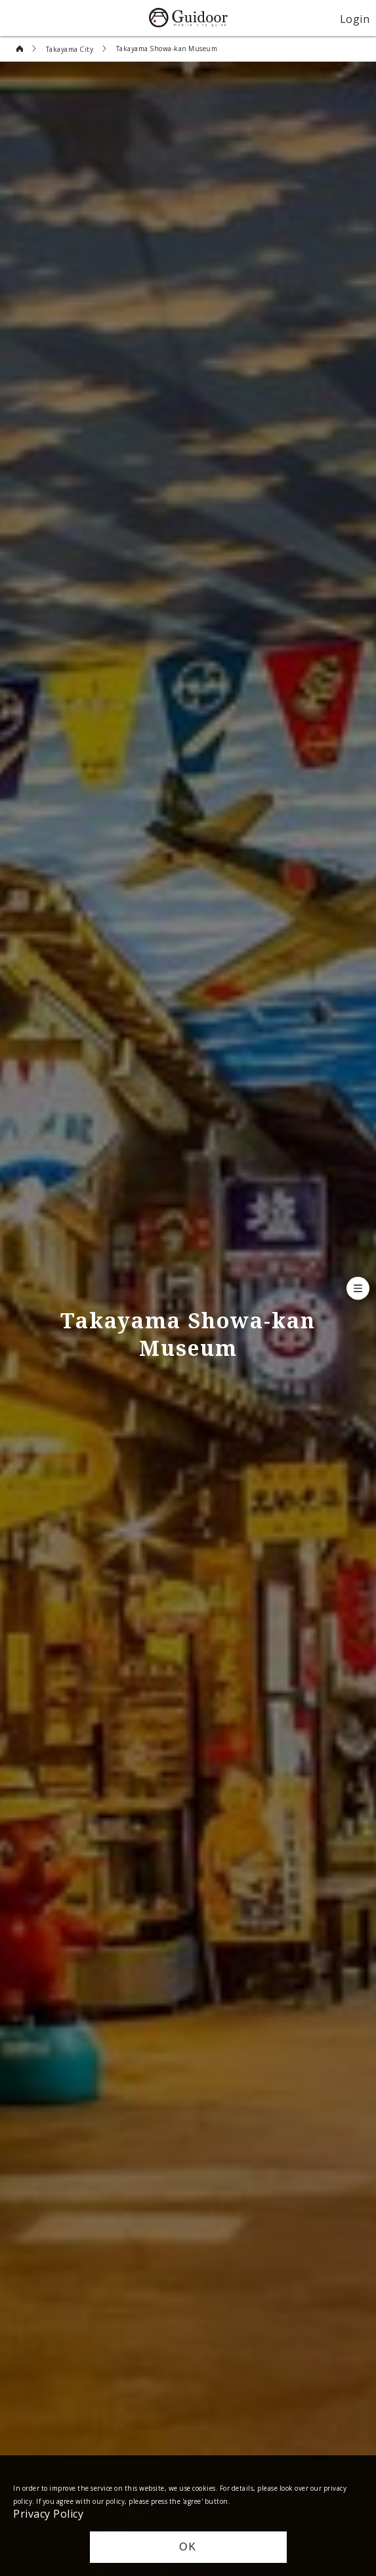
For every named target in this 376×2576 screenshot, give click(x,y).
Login (355, 18)
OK (188, 2546)
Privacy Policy (48, 2513)
